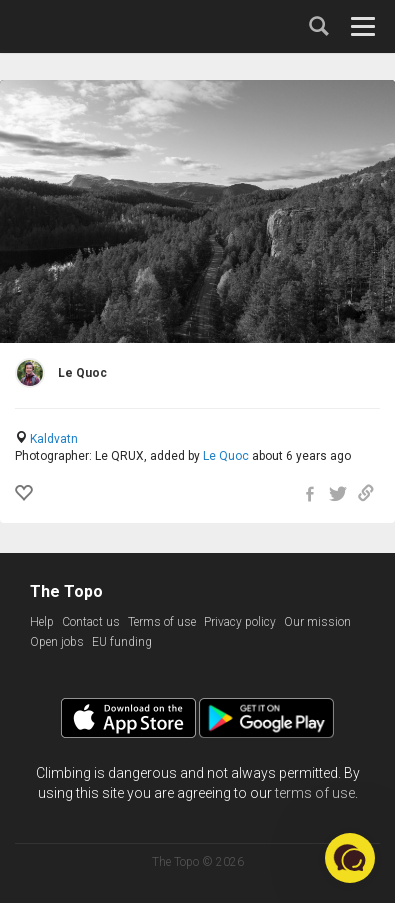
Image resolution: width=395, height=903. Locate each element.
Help (42, 622)
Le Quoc (226, 456)
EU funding (122, 642)
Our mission (317, 622)
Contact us (91, 622)
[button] (350, 858)
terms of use (315, 793)
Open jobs (57, 642)
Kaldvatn (54, 439)
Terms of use (162, 622)
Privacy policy (240, 622)
